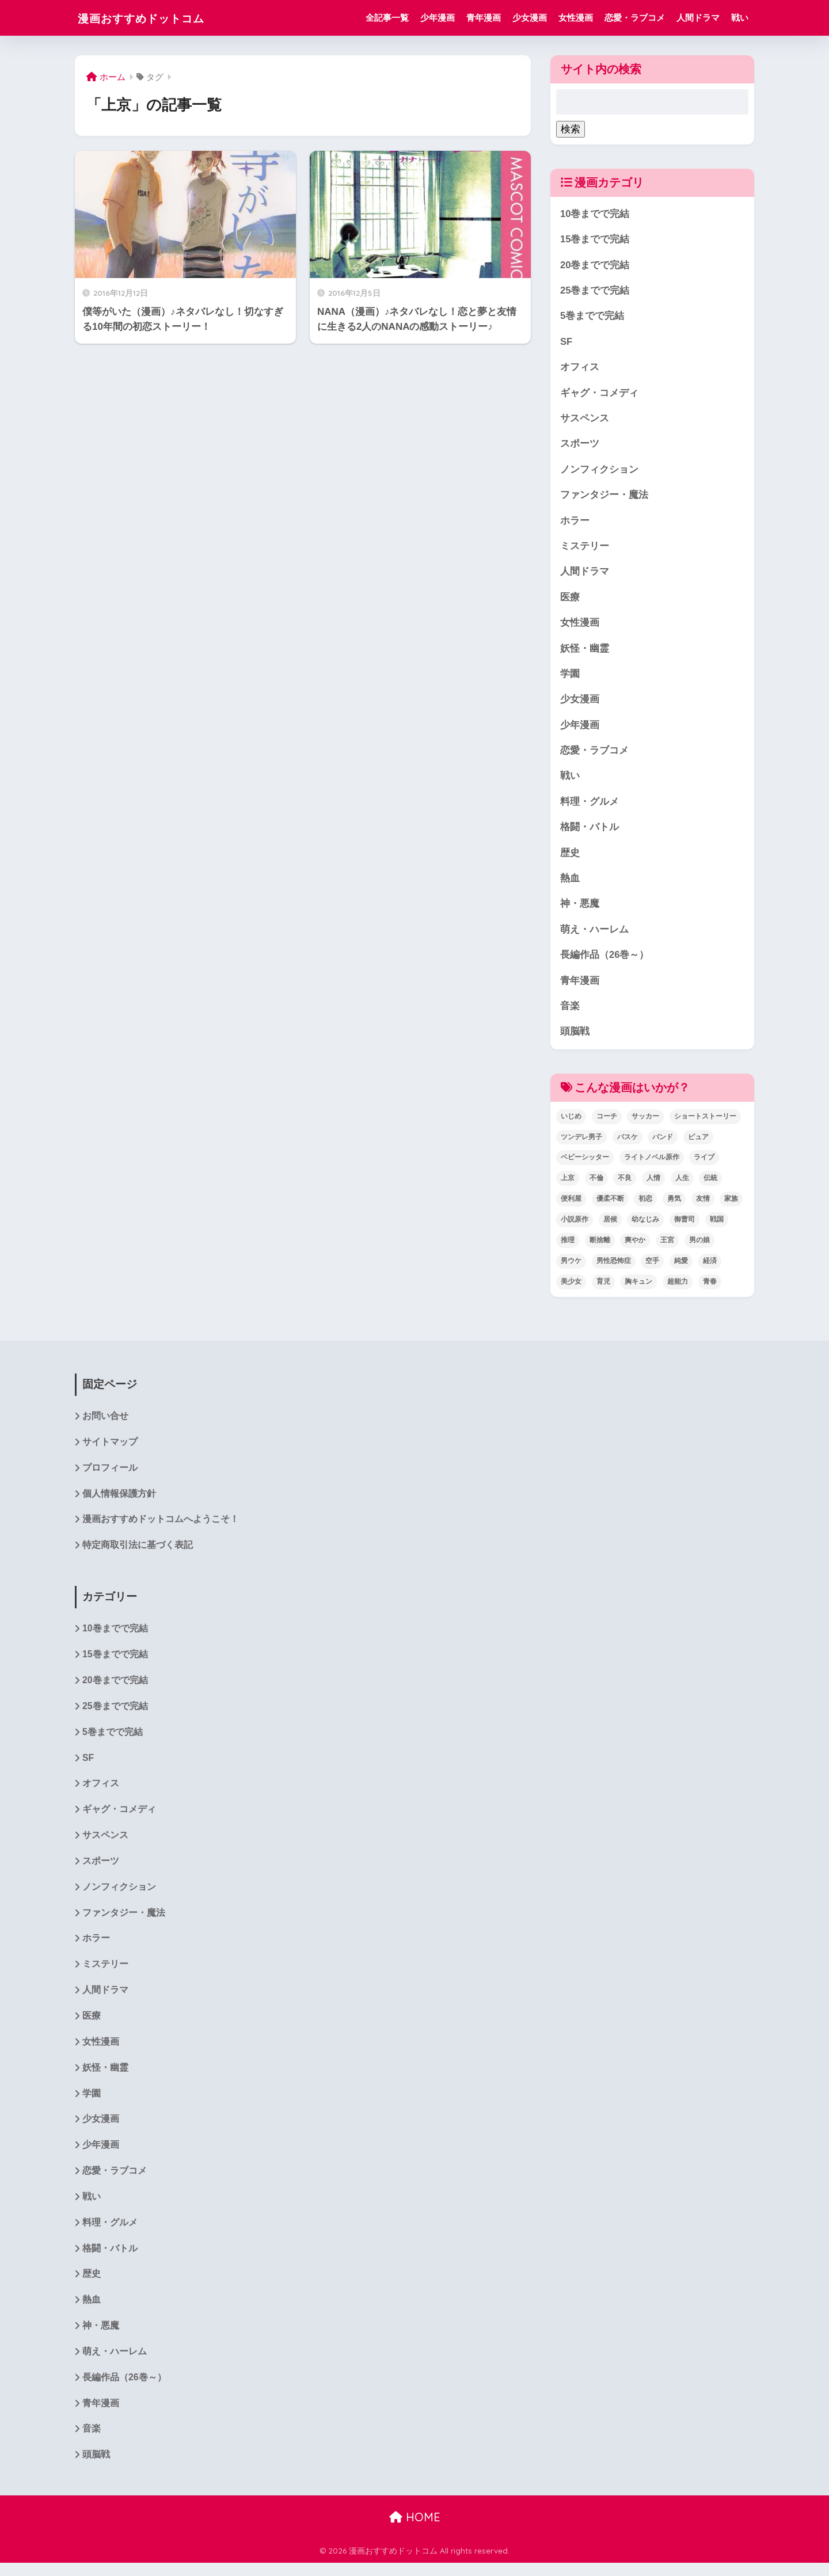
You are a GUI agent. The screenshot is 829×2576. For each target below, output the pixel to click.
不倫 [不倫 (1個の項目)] (596, 1184)
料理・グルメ (589, 805)
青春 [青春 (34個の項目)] (710, 1287)
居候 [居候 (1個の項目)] (610, 1226)
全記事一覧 (387, 17)
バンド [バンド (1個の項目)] (662, 1143)
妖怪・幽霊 (584, 651)
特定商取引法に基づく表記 (137, 1552)
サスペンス (584, 419)
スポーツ (579, 445)
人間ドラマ (698, 17)
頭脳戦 (575, 1037)
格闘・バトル (589, 831)
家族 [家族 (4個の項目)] (731, 1205)
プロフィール (110, 1474)
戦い (739, 17)
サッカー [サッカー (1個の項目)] (645, 1122)
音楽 (570, 1011)
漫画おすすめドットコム (156, 17)
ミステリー (584, 548)
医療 (570, 599)
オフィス (579, 368)
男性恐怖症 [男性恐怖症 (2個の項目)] (613, 1267)
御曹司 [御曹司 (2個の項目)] (684, 1226)
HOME (414, 2529)
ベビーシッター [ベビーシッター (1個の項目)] (585, 1163)
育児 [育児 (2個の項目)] (603, 1287)
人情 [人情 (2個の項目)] (653, 1184)
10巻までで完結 (595, 213)
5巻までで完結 (592, 316)
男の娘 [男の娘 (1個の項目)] (699, 1246)
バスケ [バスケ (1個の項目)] (627, 1143)
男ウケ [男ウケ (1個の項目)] (571, 1267)
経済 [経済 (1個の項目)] (710, 1267)
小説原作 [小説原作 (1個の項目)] (574, 1226)
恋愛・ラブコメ (634, 17)
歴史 (570, 856)
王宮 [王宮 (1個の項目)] (667, 1246)
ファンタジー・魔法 (604, 497)
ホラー (575, 522)
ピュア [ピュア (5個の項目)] (698, 1143)
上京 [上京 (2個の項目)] (568, 1184)
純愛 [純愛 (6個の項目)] (681, 1267)
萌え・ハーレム (594, 934)
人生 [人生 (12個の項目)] (682, 1184)
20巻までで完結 (595, 265)
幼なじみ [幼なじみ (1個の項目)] (645, 1226)
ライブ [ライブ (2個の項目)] (704, 1163)
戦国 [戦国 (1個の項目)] (717, 1226)
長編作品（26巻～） (604, 959)
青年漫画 (483, 17)
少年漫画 (437, 17)
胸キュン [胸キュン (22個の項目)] (638, 1287)
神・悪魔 (579, 908)
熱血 (570, 882)
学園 (570, 677)
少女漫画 (529, 17)
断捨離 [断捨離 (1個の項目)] (600, 1246)
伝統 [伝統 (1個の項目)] (710, 1184)
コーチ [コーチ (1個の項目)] (606, 1122)
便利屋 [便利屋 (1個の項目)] (571, 1205)
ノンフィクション (599, 471)
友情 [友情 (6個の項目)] (703, 1205)
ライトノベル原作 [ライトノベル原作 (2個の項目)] (651, 1163)
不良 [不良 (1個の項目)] (625, 1184)
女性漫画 (575, 17)
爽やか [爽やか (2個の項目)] (635, 1246)
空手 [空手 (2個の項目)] (652, 1267)
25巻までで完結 (595, 291)
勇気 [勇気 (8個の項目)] (674, 1205)
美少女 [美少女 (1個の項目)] (571, 1287)
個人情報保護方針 (119, 1500)
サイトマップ (110, 1448)
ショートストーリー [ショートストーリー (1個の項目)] (705, 1122)
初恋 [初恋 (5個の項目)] (645, 1205)
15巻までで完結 (595, 239)
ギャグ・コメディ (599, 394)
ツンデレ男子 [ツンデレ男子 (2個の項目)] (581, 1143)
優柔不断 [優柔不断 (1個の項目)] (610, 1205)
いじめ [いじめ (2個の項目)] (571, 1122)
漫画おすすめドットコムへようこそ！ (160, 1526)
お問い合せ (105, 1422)
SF (566, 342)
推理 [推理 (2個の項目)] (568, 1246)
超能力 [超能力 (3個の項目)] (677, 1287)
